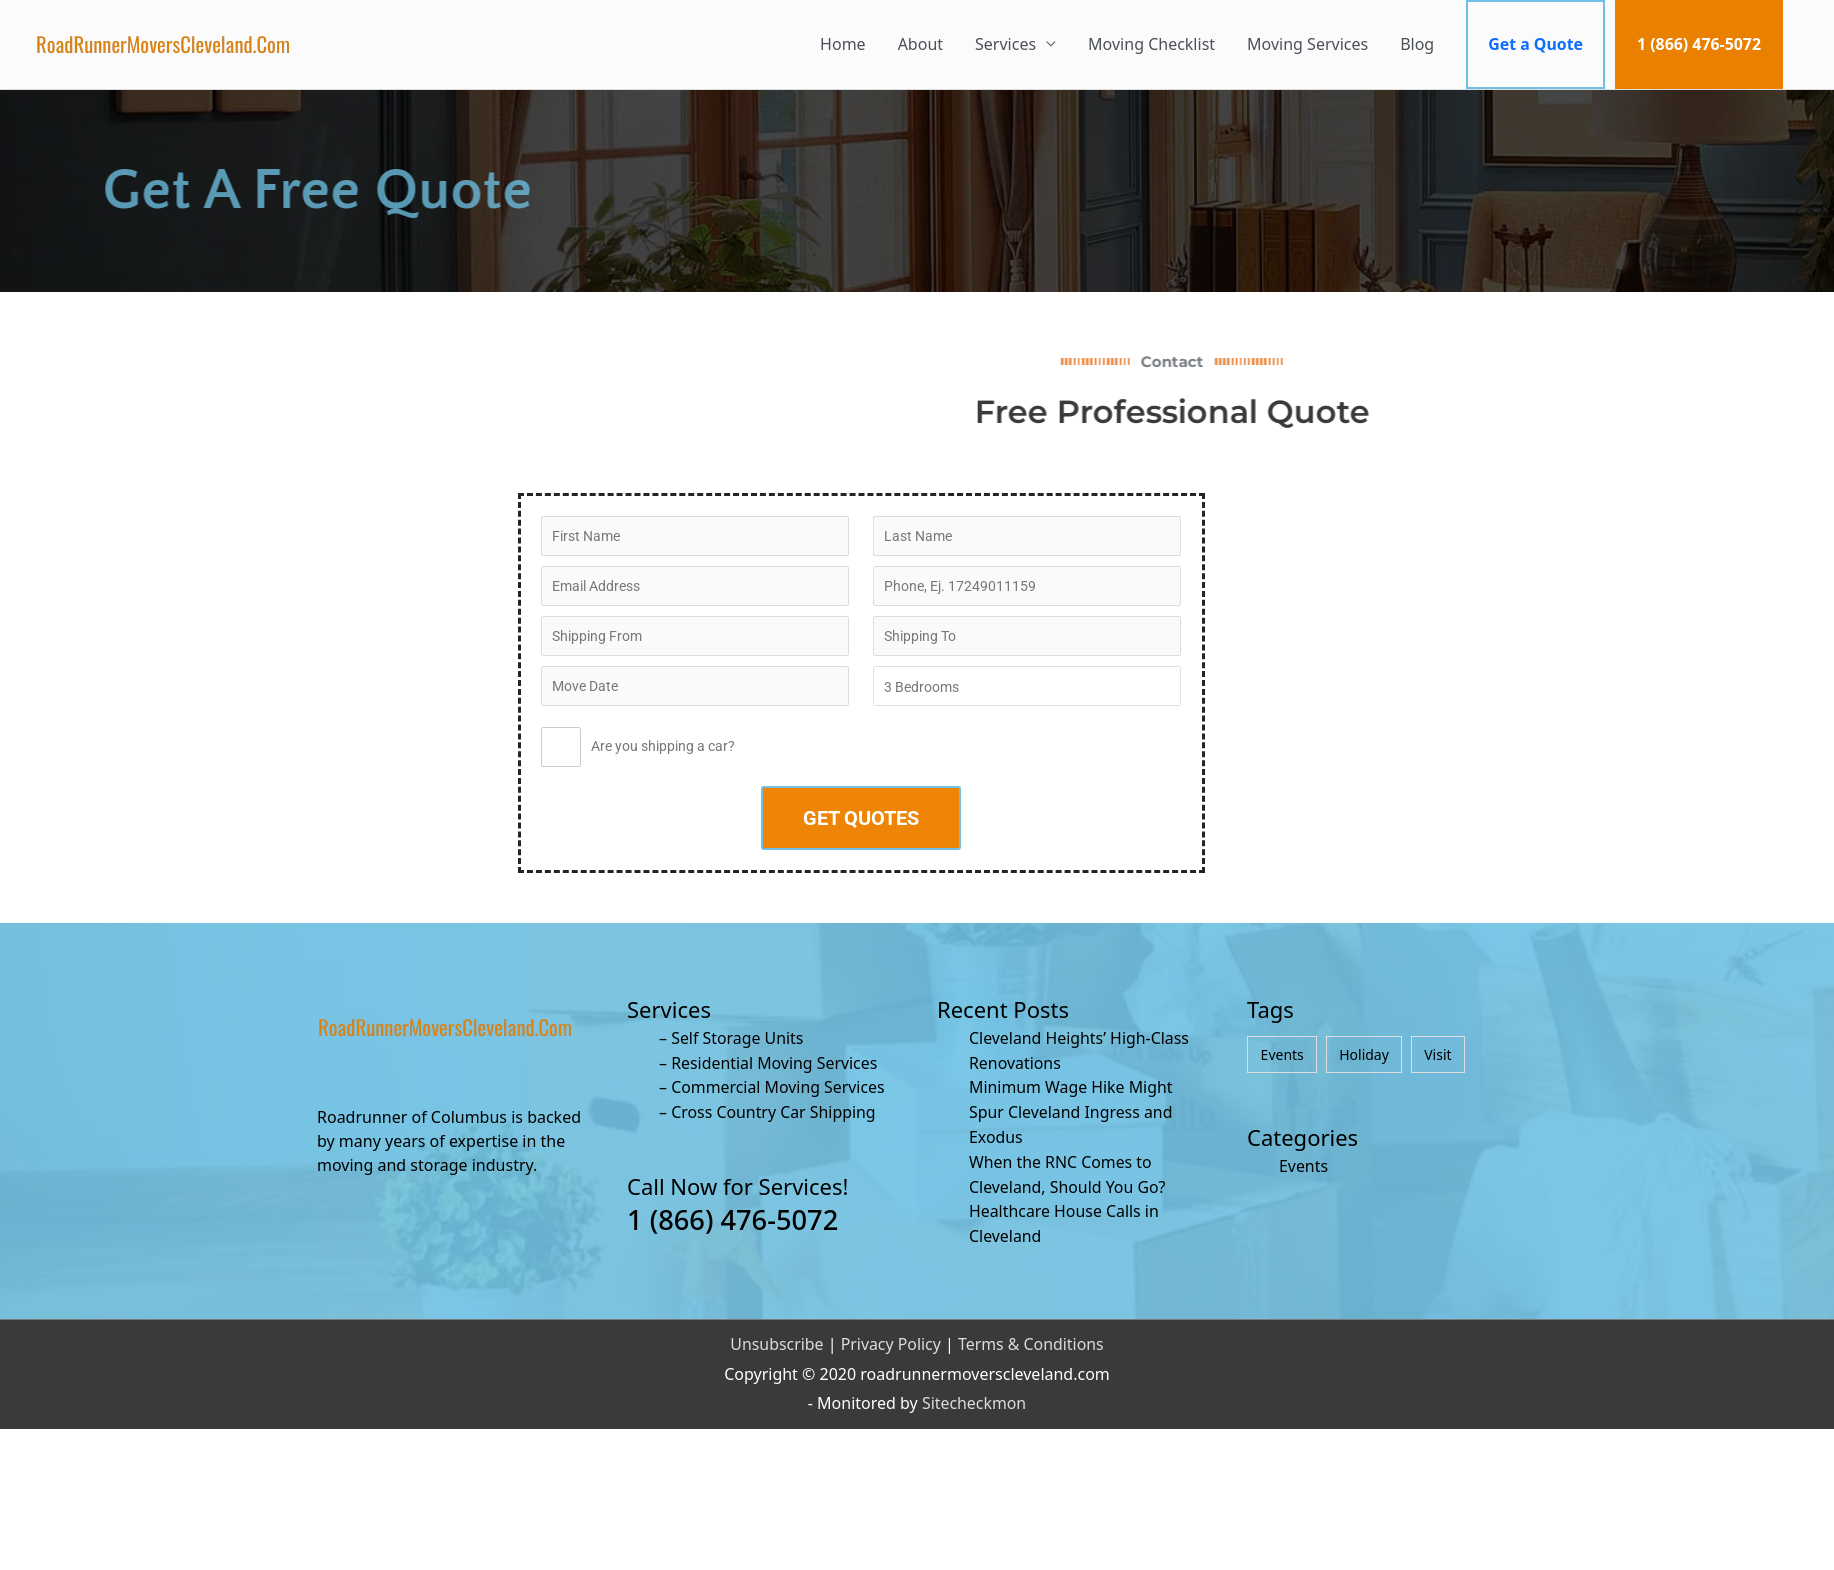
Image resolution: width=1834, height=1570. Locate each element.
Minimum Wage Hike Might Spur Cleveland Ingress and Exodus (1071, 1109)
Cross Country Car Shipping (774, 1109)
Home (841, 44)
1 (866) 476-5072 (1698, 44)
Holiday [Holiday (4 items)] (1364, 1053)
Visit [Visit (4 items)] (1437, 1053)
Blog (1415, 44)
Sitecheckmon (974, 1396)
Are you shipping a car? (638, 750)
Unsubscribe (776, 1336)
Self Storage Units (737, 1037)
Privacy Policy (890, 1336)
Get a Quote (1534, 44)
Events (1303, 1166)
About (918, 44)
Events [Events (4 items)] (1282, 1053)
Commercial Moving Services (778, 1085)
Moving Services (1305, 44)
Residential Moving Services (775, 1061)
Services (1003, 44)
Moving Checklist (1149, 44)
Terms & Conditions (1031, 1336)
